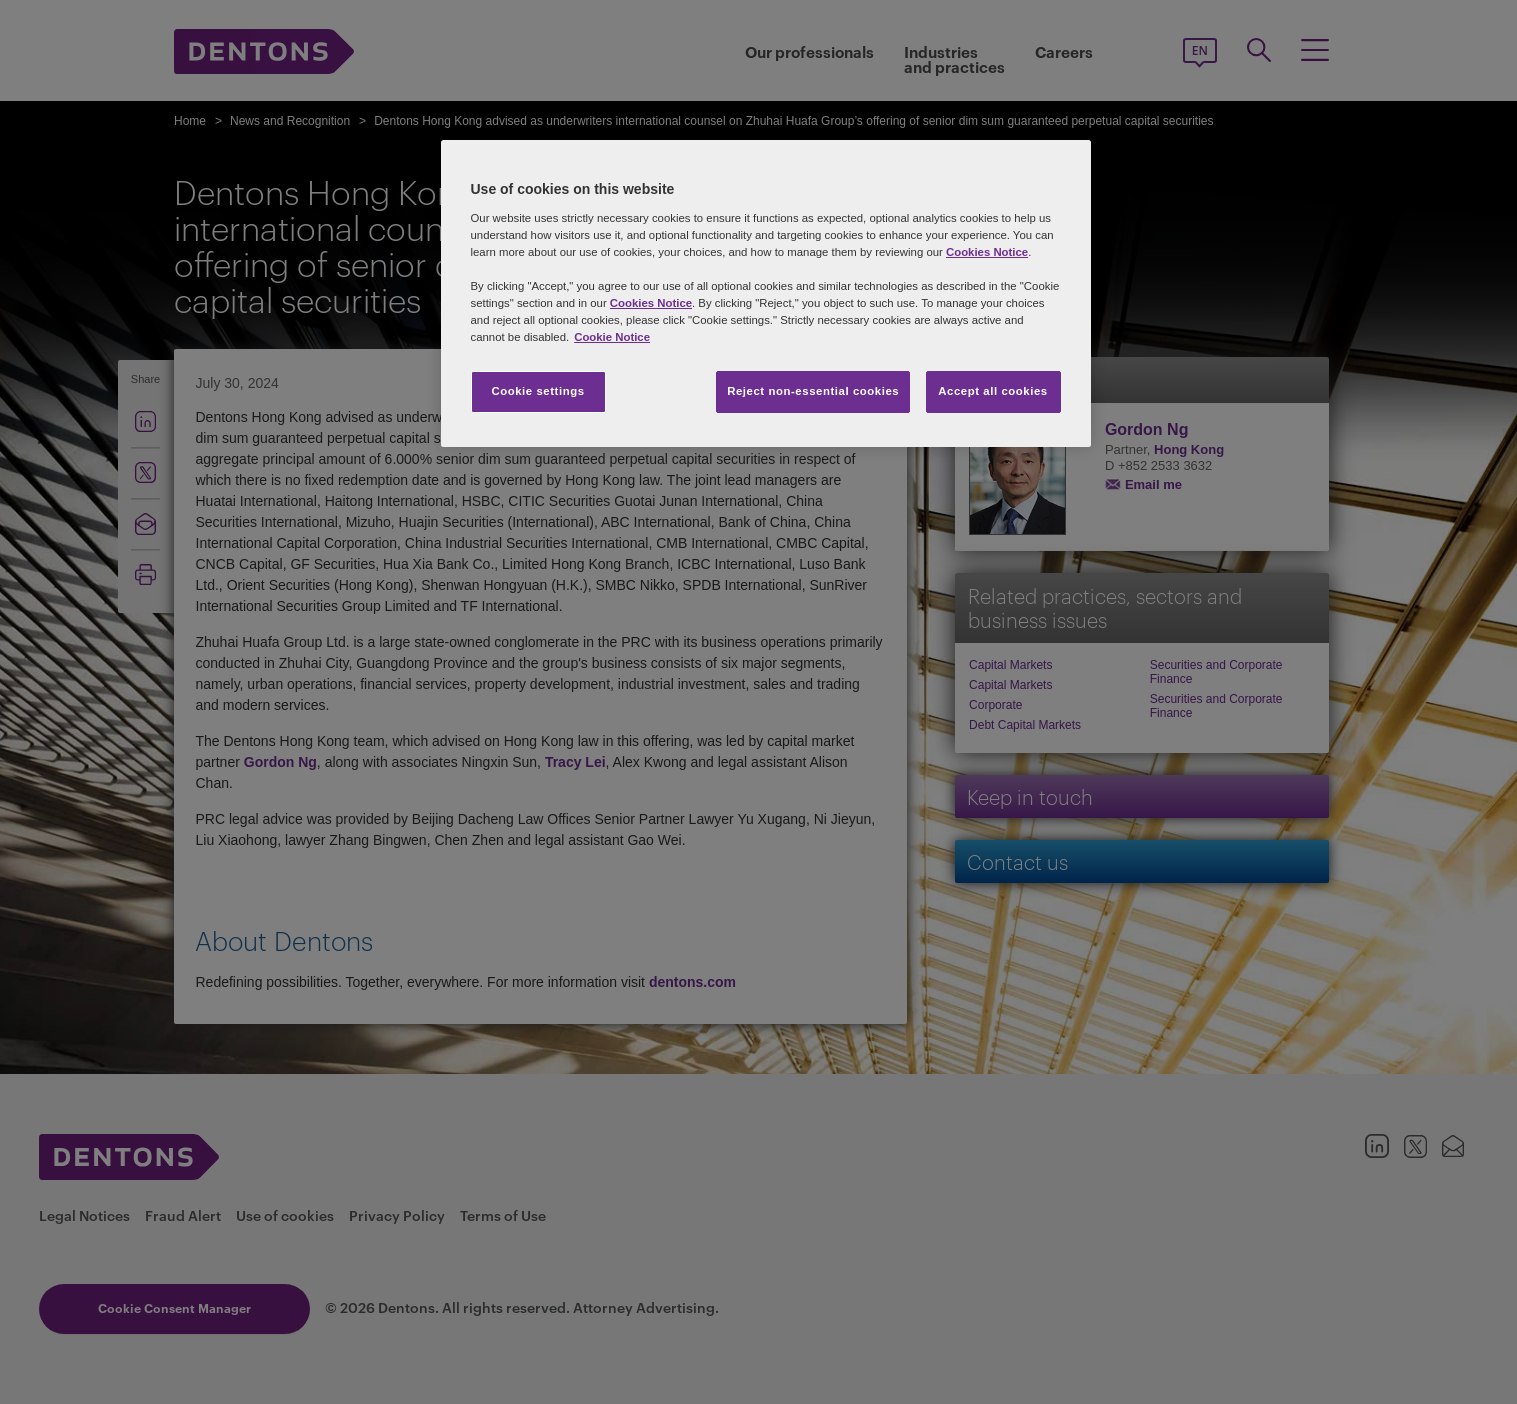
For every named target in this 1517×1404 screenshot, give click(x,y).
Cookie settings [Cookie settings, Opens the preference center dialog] (537, 391)
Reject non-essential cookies (813, 391)
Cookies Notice (987, 252)
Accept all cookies (993, 391)
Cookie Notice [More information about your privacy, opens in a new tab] (612, 337)
